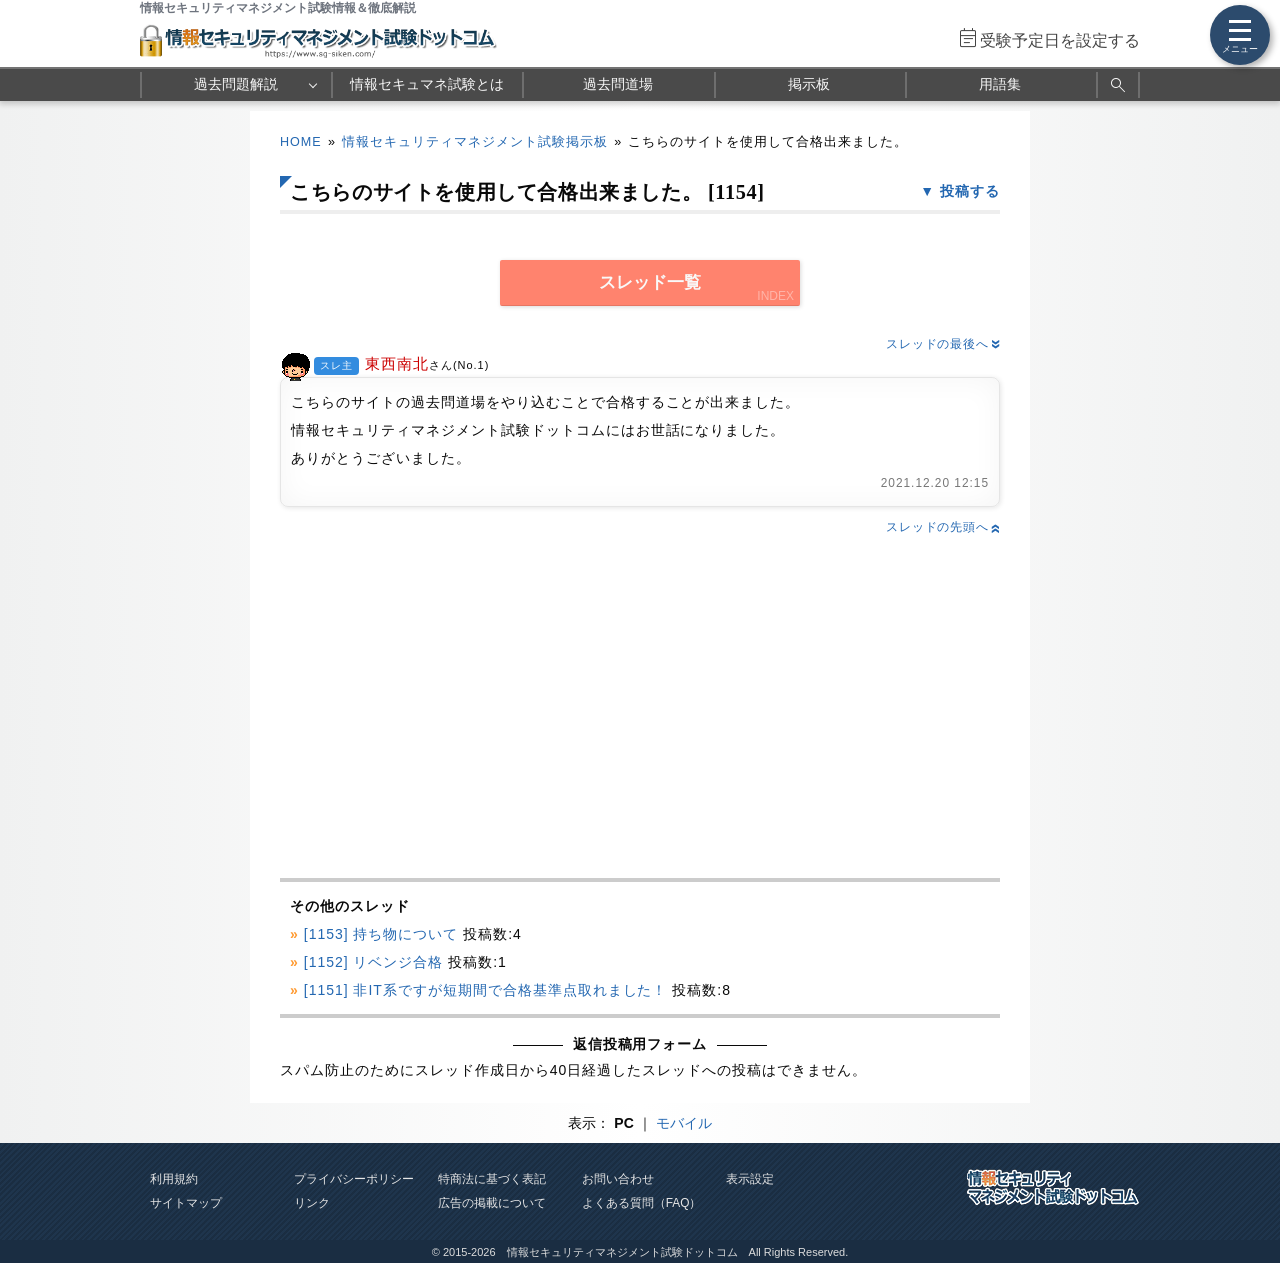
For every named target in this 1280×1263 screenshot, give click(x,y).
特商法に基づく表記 (492, 1179)
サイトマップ (186, 1203)
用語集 (1000, 84)
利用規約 (174, 1179)
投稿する (970, 191)
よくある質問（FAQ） (642, 1203)
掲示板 (809, 84)
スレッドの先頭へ (943, 527)
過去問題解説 (236, 84)
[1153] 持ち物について (381, 934)
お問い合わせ (618, 1179)
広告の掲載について (492, 1203)
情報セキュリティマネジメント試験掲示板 (475, 142)
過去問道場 (618, 84)
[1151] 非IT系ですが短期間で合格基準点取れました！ (486, 990)
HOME (301, 142)
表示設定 (750, 1179)
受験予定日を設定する (1060, 40)
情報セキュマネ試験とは (427, 84)
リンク (312, 1203)
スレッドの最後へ (943, 344)
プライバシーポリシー (354, 1179)
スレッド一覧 (650, 282)
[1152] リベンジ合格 (374, 962)
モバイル (684, 1123)
